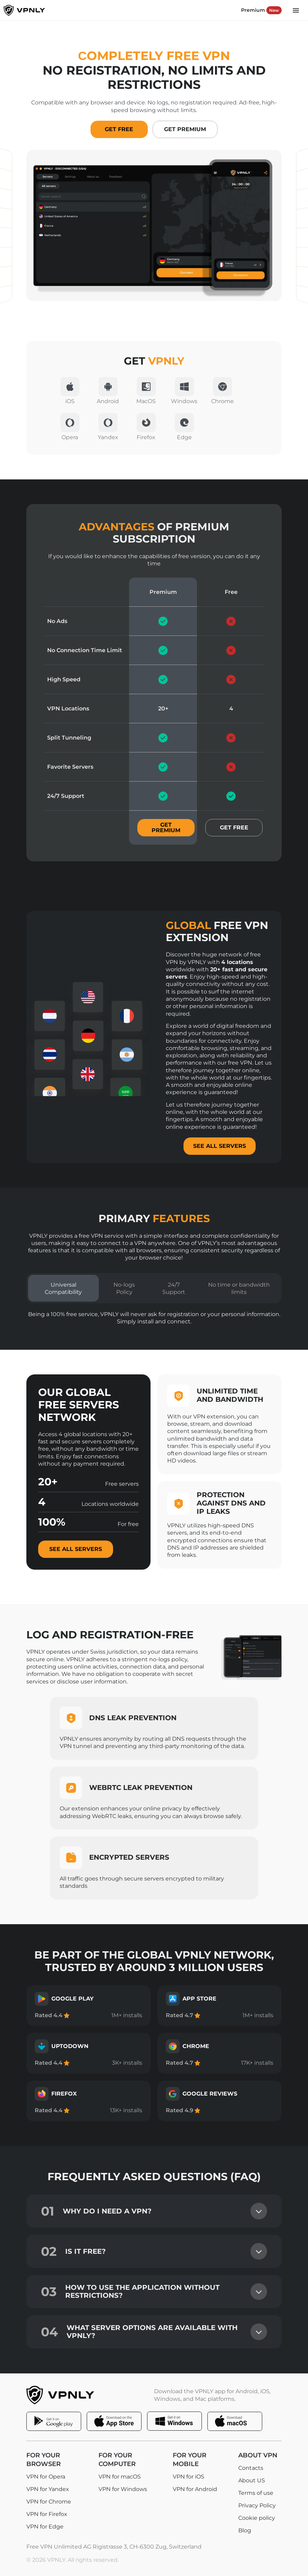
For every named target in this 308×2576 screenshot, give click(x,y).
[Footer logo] (67, 2395)
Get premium (166, 827)
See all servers (75, 1549)
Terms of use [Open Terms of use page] (255, 2493)
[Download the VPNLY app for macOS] (234, 2421)
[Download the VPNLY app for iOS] (114, 2421)
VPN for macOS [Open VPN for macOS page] (120, 2477)
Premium (261, 10)
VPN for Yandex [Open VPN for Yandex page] (47, 2489)
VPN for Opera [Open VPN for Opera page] (45, 2477)
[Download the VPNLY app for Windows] (174, 2421)
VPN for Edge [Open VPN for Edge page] (44, 2527)
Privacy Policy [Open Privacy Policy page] (257, 2505)
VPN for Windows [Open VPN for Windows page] (123, 2489)
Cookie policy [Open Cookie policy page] (256, 2518)
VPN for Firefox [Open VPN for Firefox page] (46, 2514)
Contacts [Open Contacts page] (250, 2468)
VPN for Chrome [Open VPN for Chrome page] (48, 2502)
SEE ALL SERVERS (219, 1146)
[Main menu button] (296, 10)
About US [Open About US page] (251, 2480)
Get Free (119, 129)
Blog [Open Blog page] (244, 2530)
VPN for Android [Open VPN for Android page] (195, 2489)
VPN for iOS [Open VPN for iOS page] (188, 2477)
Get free (234, 827)
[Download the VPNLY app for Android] (53, 2421)
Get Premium (185, 129)
